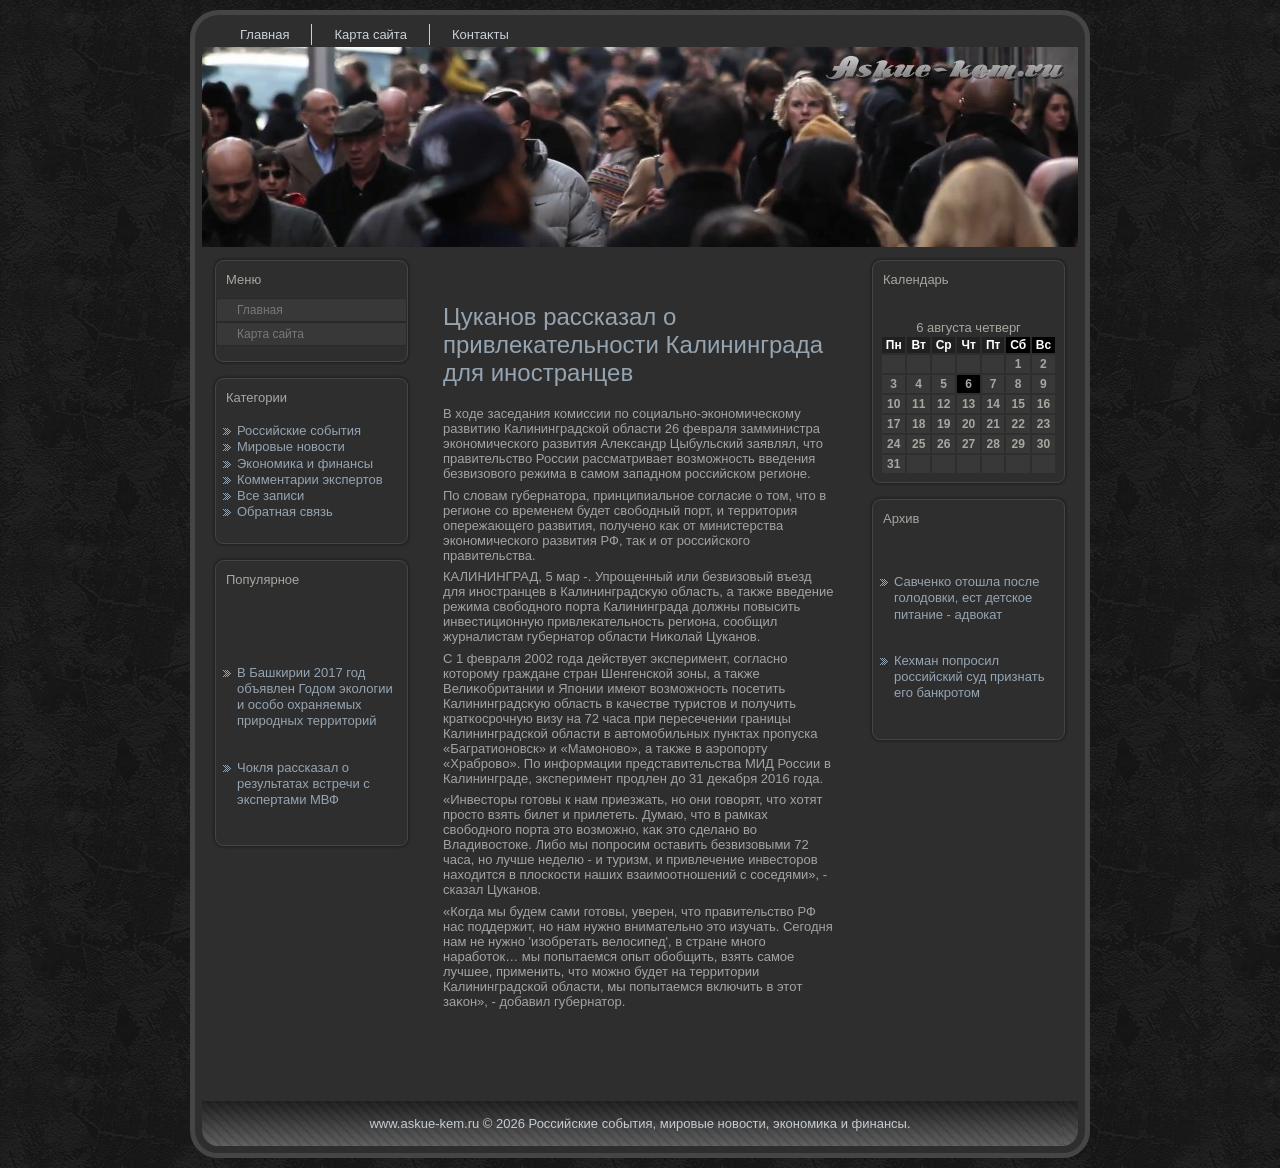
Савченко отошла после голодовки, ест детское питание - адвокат (966, 598)
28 (992, 444)
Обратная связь (285, 511)
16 (1043, 404)
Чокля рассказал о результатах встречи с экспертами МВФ (303, 784)
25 (918, 444)
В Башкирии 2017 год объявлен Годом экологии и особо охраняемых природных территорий (315, 697)
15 (1017, 404)
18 (918, 424)
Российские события (299, 430)
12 (943, 404)
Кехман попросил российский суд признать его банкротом (969, 677)
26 (943, 444)
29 (1017, 444)
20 (968, 424)
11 (918, 404)
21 (992, 424)
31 (893, 464)
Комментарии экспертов (310, 479)
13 (968, 404)
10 (893, 404)
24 (893, 444)
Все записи (270, 495)
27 (968, 444)
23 (1043, 424)
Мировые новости (291, 446)
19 (943, 424)
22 (1017, 424)
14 (992, 404)
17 (893, 424)
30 (1043, 444)
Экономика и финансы (305, 463)
